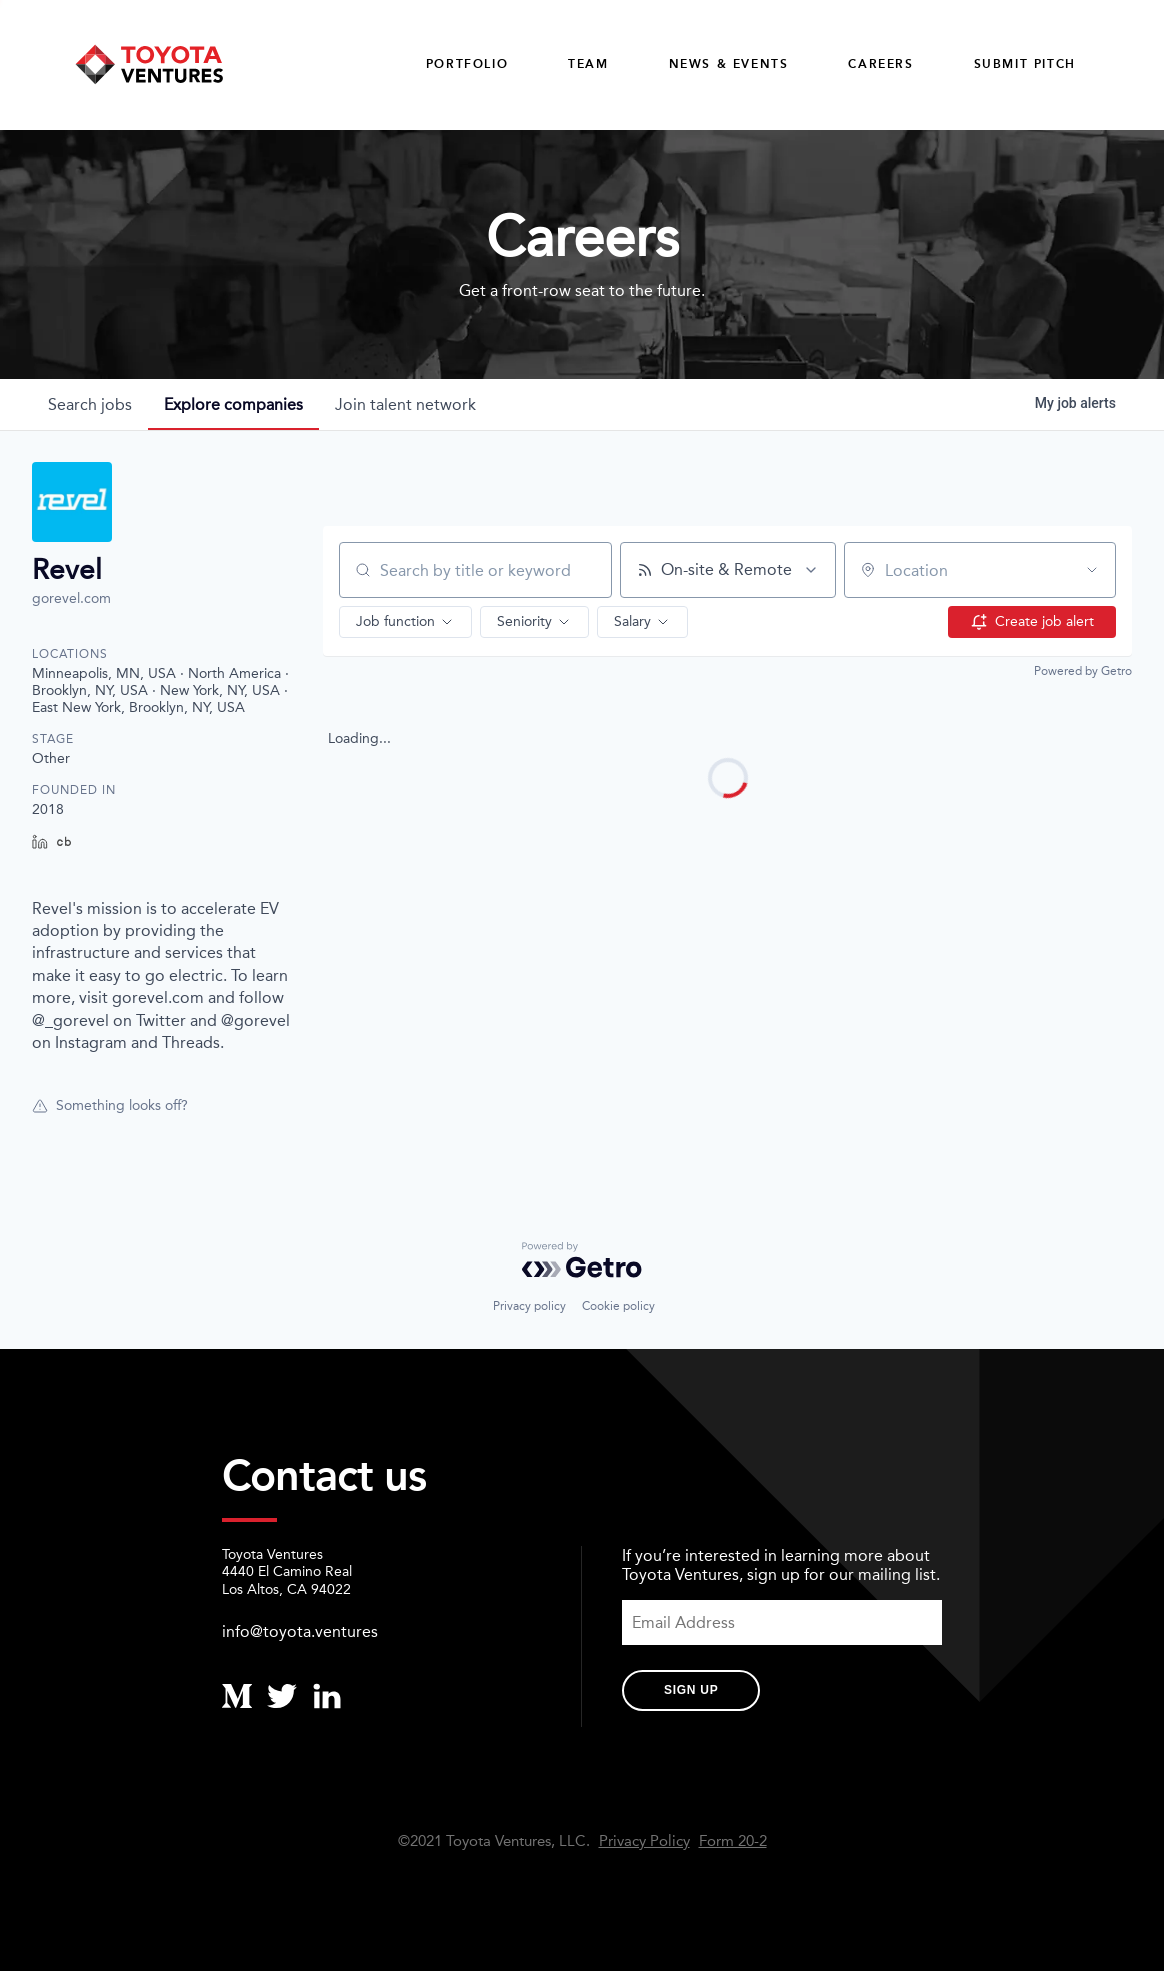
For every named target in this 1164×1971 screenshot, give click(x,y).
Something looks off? (110, 1105)
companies (233, 404)
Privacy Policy (644, 1841)
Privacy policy (529, 1306)
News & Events (729, 64)
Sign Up (691, 1690)
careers (880, 64)
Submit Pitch (1025, 64)
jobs (90, 404)
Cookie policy (618, 1306)
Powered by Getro (1083, 671)
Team (588, 64)
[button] (405, 622)
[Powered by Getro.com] (582, 1260)
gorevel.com (71, 598)
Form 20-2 (733, 1841)
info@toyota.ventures (300, 1631)
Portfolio (467, 64)
